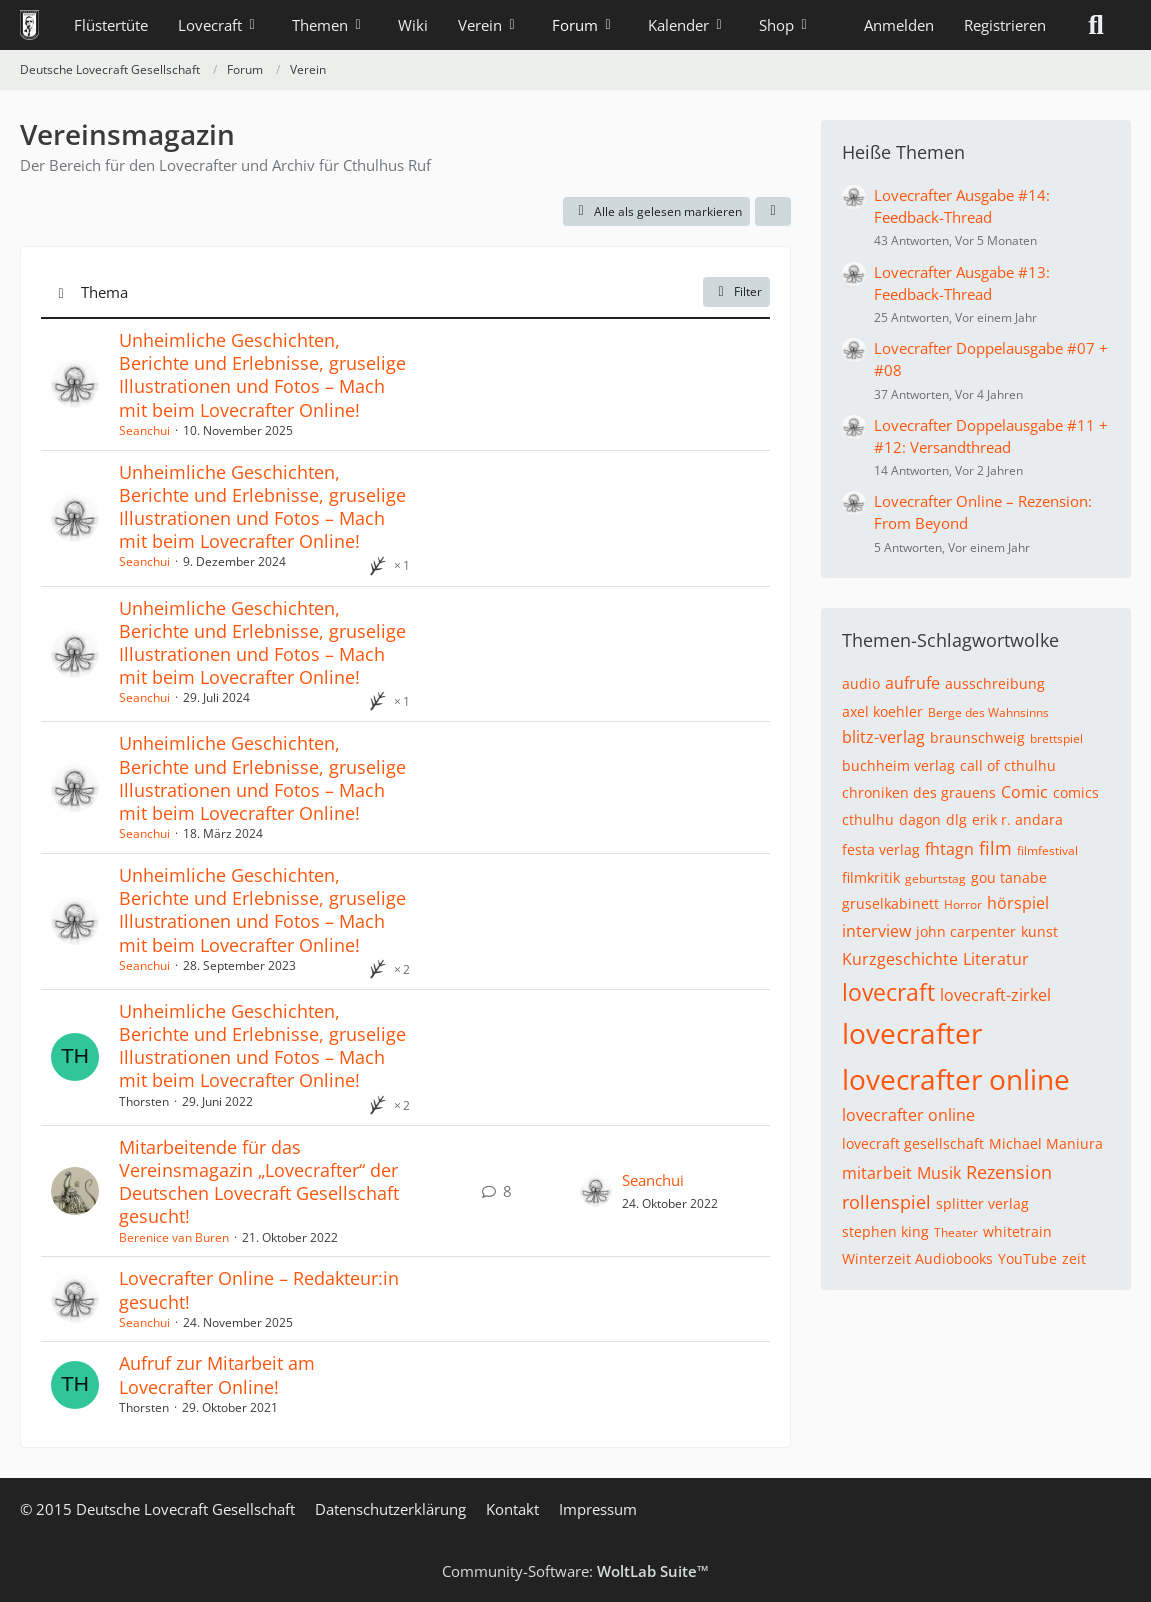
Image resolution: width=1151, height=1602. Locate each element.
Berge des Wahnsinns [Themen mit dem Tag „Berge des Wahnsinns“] (988, 712)
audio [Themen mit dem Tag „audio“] (861, 683)
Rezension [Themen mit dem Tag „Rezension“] (1009, 1172)
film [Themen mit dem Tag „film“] (995, 848)
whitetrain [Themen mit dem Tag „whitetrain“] (1017, 1231)
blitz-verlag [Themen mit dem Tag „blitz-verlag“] (883, 737)
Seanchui (144, 430)
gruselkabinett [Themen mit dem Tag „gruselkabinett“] (890, 903)
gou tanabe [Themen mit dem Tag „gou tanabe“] (1009, 877)
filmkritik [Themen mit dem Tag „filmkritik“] (871, 877)
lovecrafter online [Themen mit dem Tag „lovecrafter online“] (956, 1079)
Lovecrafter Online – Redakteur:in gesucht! (259, 1289)
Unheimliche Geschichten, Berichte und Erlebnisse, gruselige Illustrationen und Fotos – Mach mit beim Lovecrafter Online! (262, 375)
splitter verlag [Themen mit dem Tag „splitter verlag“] (982, 1203)
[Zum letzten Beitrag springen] (596, 1191)
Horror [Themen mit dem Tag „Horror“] (963, 904)
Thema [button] (104, 292)
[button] (773, 212)
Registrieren (1005, 25)
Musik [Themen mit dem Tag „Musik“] (939, 1173)
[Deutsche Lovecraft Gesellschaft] (29, 25)
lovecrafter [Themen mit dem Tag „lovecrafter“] (912, 1033)
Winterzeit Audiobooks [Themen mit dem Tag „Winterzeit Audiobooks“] (917, 1258)
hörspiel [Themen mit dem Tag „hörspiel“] (1018, 903)
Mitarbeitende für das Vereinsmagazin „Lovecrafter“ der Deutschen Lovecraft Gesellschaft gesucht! (259, 1182)
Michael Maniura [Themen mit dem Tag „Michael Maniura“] (1046, 1143)
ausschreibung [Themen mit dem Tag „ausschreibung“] (995, 683)
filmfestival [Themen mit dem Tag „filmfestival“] (1047, 850)
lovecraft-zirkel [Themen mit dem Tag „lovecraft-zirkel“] (995, 995)
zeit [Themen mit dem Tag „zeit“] (1074, 1258)
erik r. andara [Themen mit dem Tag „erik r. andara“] (1017, 819)
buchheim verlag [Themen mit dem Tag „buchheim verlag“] (898, 765)
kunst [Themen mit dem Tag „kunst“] (1039, 931)
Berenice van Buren (174, 1237)
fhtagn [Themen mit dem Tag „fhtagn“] (949, 849)
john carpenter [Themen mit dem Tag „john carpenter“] (966, 931)
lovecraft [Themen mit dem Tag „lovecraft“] (888, 992)
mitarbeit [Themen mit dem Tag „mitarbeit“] (877, 1173)
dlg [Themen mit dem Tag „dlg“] (956, 819)
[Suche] (1096, 25)
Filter (736, 291)
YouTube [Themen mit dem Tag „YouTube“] (1027, 1258)
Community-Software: (575, 1571)
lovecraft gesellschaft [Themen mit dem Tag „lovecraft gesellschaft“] (913, 1143)
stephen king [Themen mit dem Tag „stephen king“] (885, 1231)
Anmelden (899, 25)
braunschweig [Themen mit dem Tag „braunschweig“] (977, 737)
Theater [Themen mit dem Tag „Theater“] (956, 1232)
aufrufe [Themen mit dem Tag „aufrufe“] (912, 683)
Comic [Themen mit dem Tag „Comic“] (1024, 792)
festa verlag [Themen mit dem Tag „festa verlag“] (881, 849)
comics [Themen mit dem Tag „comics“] (1076, 792)
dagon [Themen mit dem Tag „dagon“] (920, 819)
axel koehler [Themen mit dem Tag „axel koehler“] (882, 711)
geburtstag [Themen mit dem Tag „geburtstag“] (935, 878)
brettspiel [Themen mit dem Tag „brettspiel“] (1056, 738)
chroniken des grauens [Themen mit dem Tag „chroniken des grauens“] (919, 792)
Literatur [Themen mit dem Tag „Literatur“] (996, 959)
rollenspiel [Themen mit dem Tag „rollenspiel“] (886, 1202)
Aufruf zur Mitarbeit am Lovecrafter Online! (217, 1374)
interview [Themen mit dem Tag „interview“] (876, 931)
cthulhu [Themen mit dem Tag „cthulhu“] (868, 819)
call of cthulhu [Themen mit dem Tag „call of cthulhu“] (1008, 765)
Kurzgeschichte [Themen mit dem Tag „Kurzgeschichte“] (900, 959)
